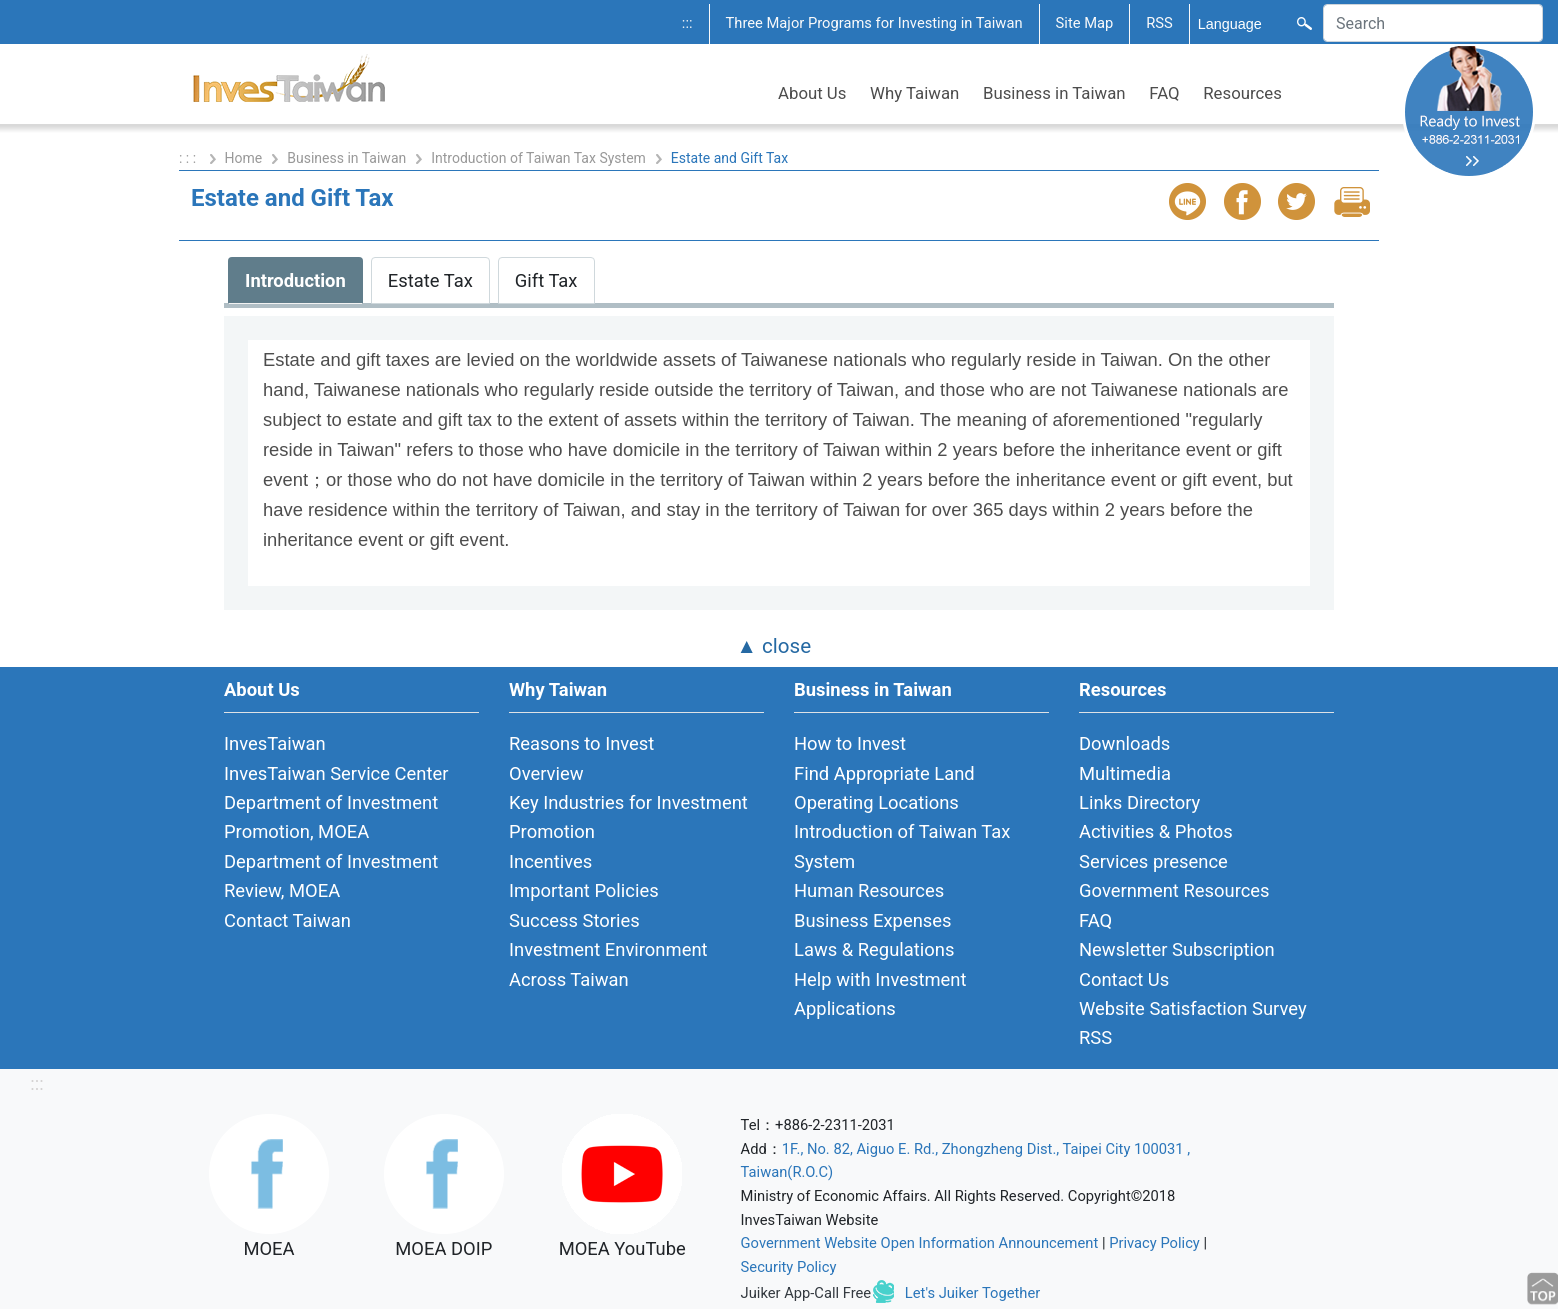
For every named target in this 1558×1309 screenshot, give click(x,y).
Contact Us (1124, 979)
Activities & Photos (1156, 831)
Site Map (1085, 23)
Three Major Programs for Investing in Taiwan (874, 23)
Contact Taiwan (287, 920)
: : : (189, 158)
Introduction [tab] (295, 280)
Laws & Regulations (874, 949)
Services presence (1153, 861)
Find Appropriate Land (884, 773)
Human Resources (869, 890)
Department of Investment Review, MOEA (331, 876)
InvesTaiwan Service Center (336, 773)
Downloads (1124, 743)
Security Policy (789, 1267)
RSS (1159, 23)
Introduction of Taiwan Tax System (538, 158)
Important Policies (584, 890)
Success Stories (574, 920)
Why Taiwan (914, 93)
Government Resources (1174, 890)
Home (244, 158)
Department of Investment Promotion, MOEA (331, 817)
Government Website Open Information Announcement (920, 1243)
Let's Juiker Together (972, 1293)
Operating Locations (876, 802)
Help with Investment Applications (880, 994)
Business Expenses (873, 920)
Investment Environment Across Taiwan (608, 964)
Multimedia (1125, 773)
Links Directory (1139, 802)
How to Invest (850, 743)
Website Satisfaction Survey (1193, 1008)
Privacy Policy (1154, 1243)
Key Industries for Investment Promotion (628, 817)
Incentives (550, 861)
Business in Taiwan (1054, 93)
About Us (812, 93)
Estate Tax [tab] (430, 280)
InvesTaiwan (275, 743)
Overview (546, 773)
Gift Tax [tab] (546, 280)
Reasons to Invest (581, 743)
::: (687, 23)
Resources (1242, 93)
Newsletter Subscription (1177, 949)
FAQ (1164, 93)
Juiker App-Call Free (806, 1293)
